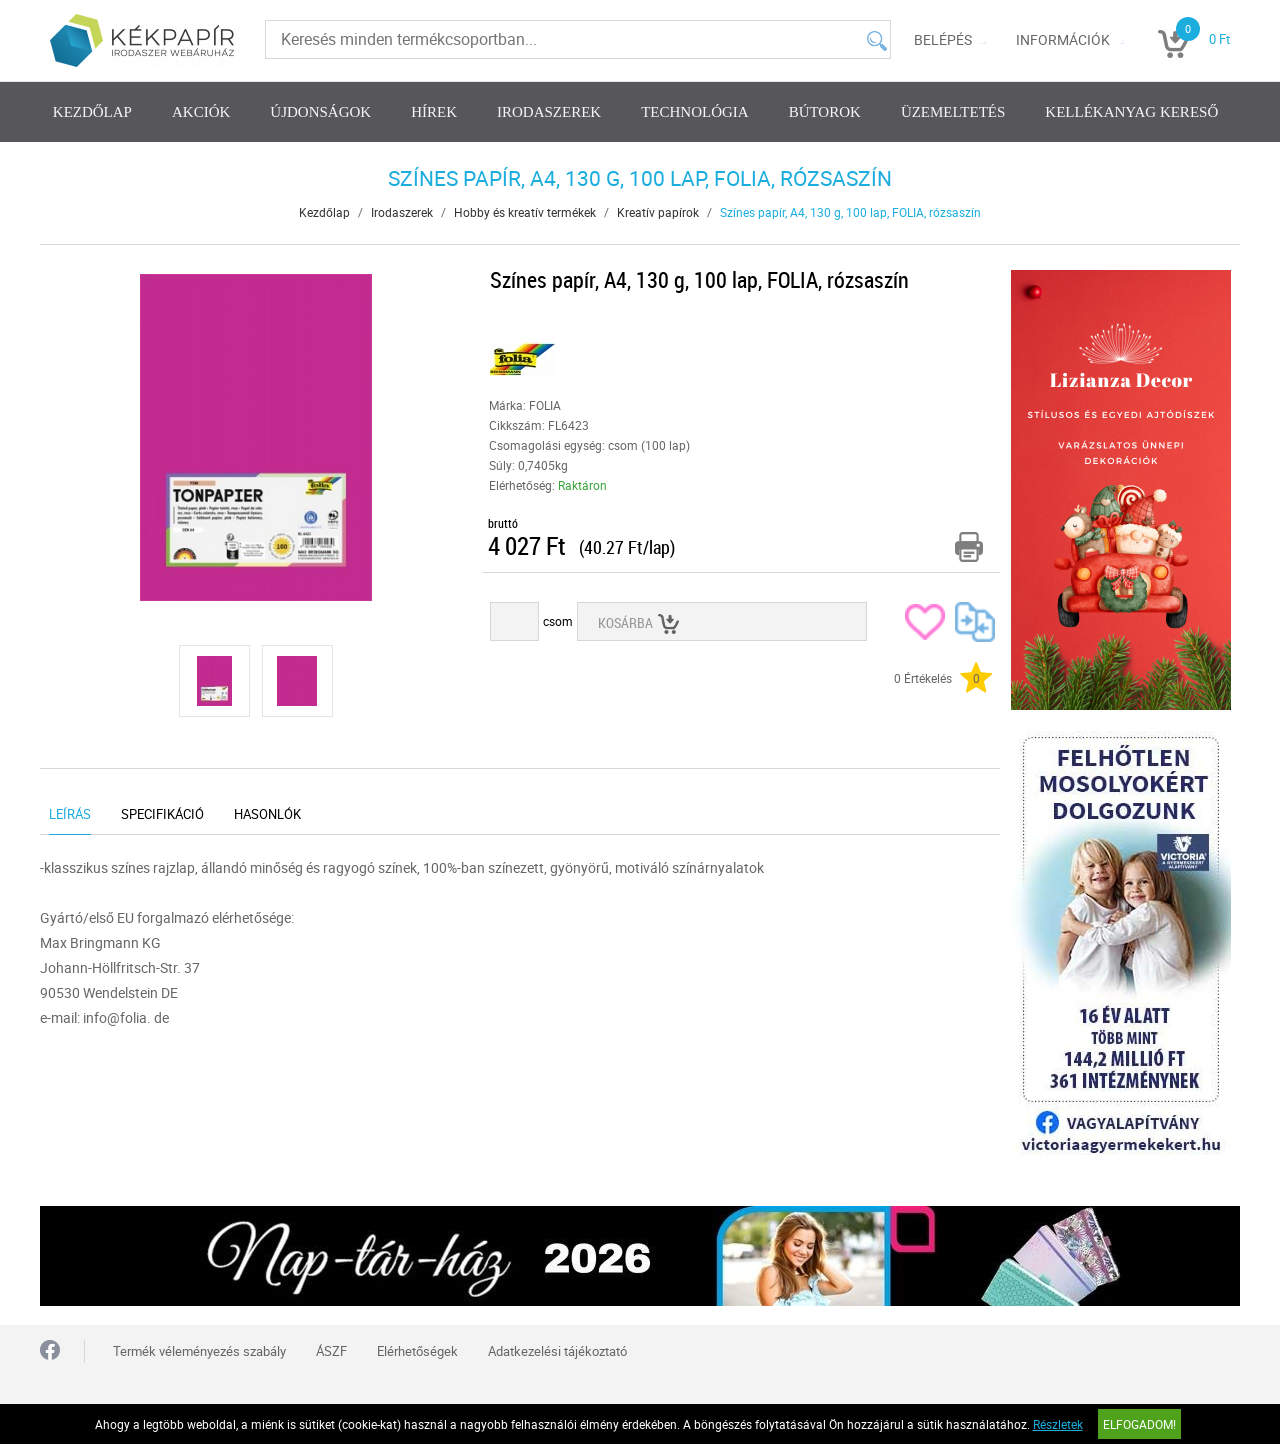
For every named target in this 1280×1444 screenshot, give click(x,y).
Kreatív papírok (658, 212)
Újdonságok (320, 112)
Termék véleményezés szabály (199, 1351)
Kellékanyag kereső (1131, 112)
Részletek (1058, 1424)
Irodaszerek (549, 112)
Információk (1063, 39)
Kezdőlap (92, 112)
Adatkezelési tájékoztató (557, 1351)
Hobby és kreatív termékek (525, 212)
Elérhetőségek (417, 1351)
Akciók (201, 112)
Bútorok (825, 112)
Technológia (694, 112)
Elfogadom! (1139, 1424)
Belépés (943, 39)
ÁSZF (331, 1351)
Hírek (434, 112)
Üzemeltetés (953, 112)
